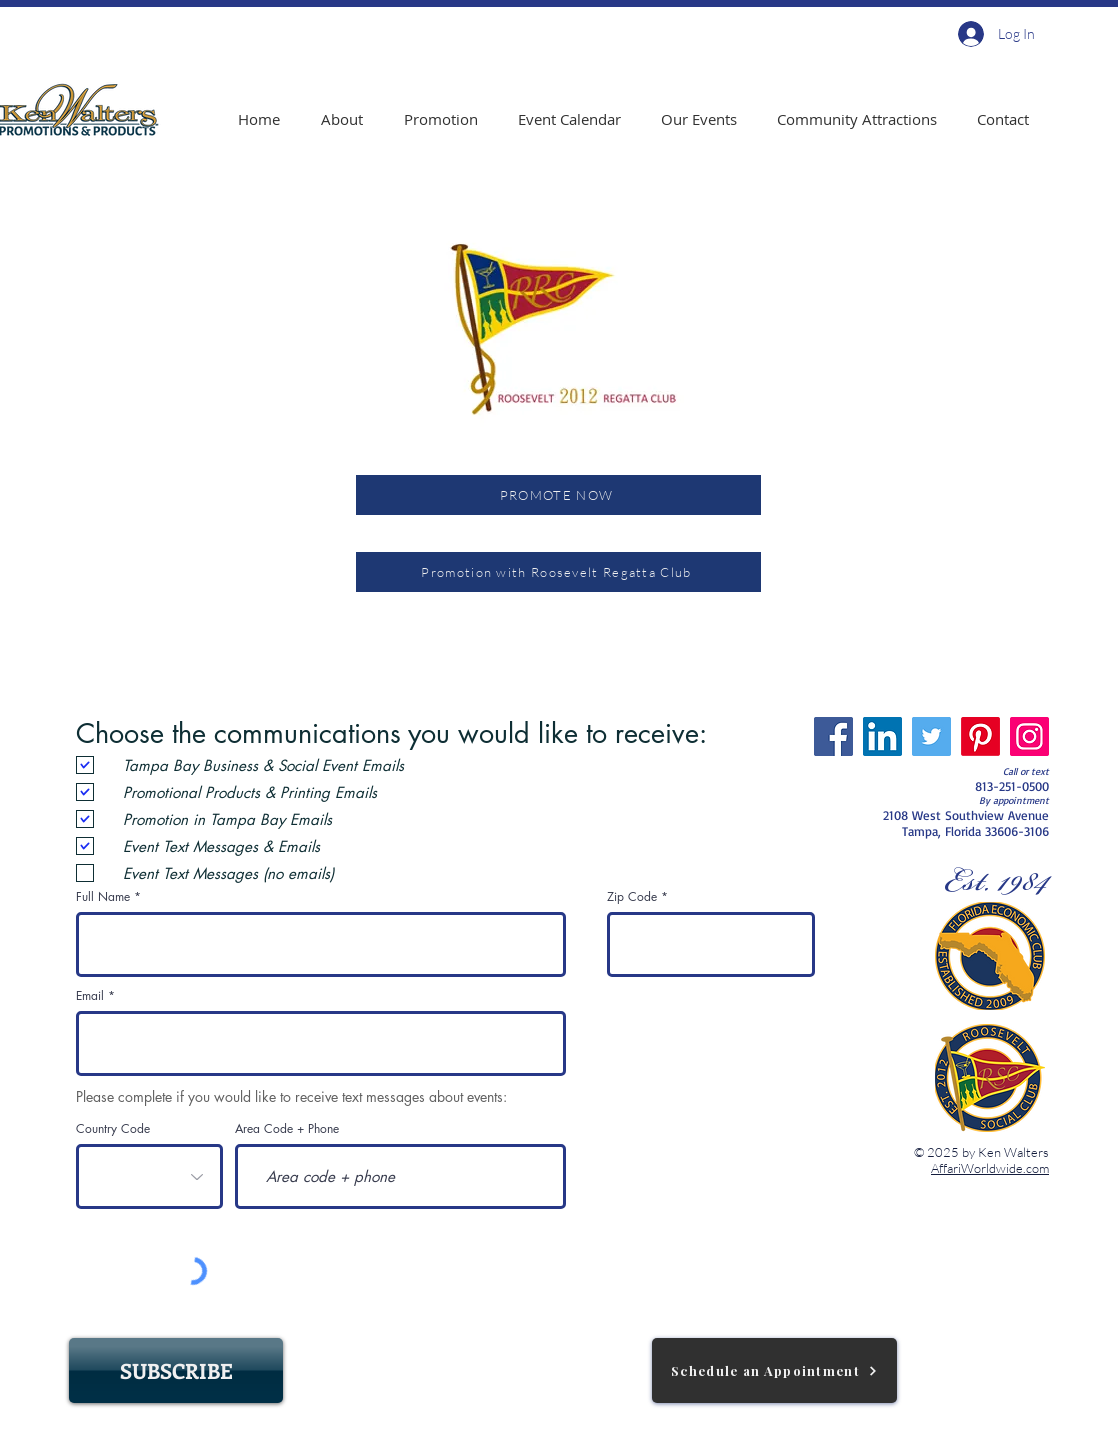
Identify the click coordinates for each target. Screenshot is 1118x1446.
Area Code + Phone (287, 1129)
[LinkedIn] (882, 736)
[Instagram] (1029, 736)
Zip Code (632, 897)
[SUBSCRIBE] (176, 1370)
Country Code (113, 1129)
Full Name (103, 897)
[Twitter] (931, 736)
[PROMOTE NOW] (558, 495)
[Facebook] (833, 736)
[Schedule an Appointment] (774, 1370)
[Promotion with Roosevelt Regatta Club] (558, 572)
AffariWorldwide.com (990, 1168)
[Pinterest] (980, 736)
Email (90, 996)
